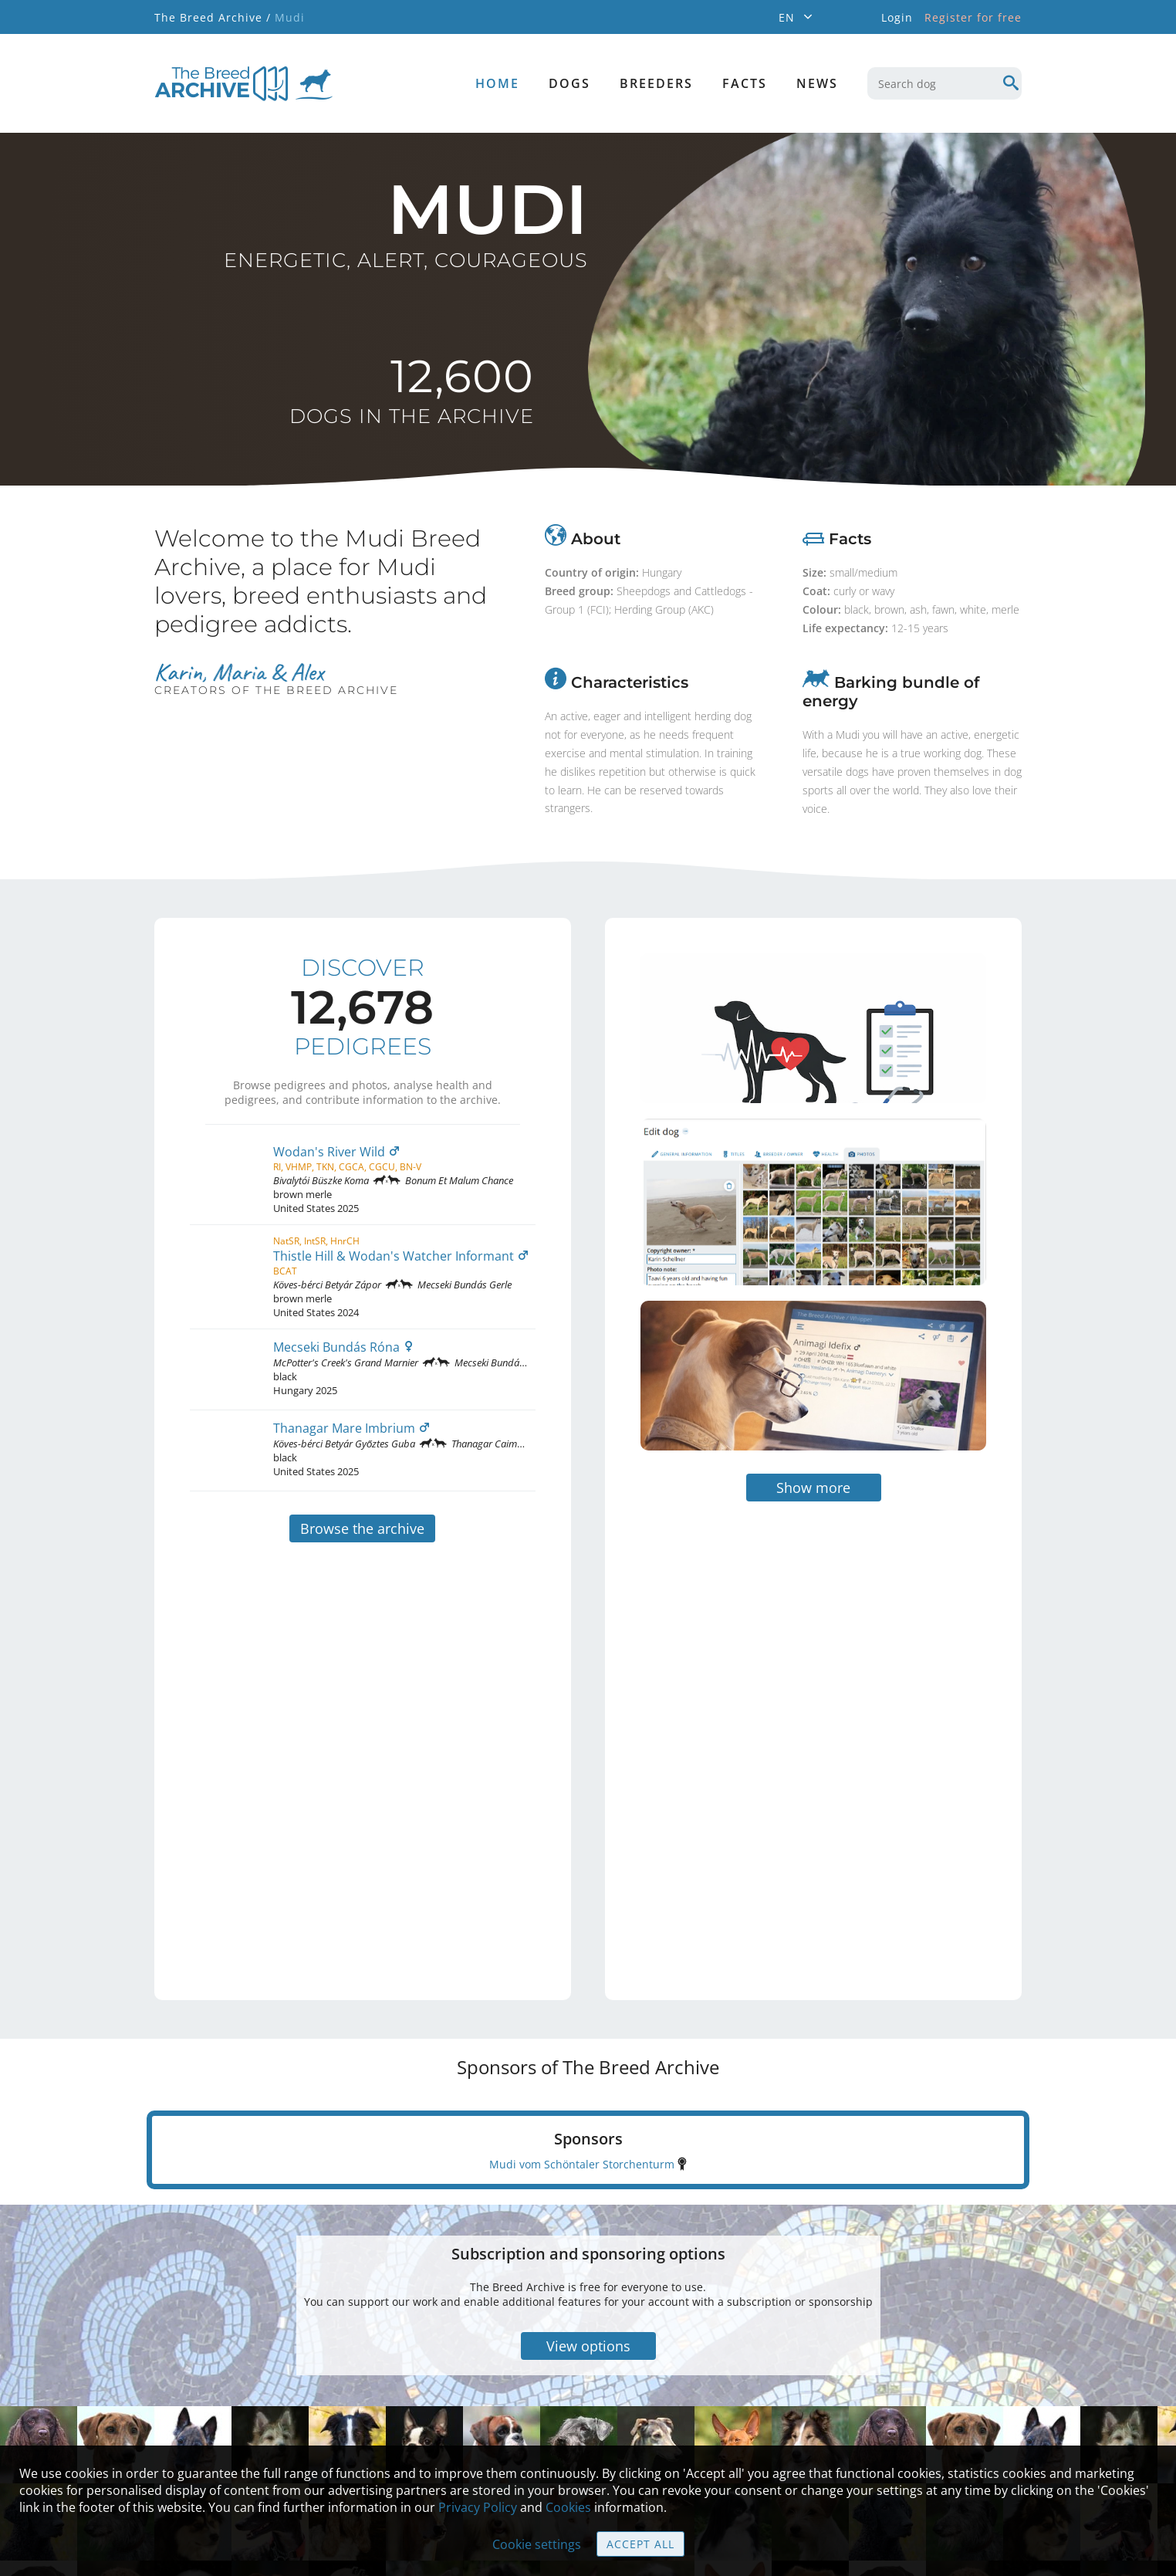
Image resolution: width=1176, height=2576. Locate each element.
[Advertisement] (748, 1653)
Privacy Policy (477, 2507)
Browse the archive (362, 1528)
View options (588, 2266)
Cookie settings (536, 2544)
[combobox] (944, 83)
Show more (813, 1408)
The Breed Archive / (212, 17)
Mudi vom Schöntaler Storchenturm (581, 2084)
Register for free (973, 17)
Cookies (568, 2507)
